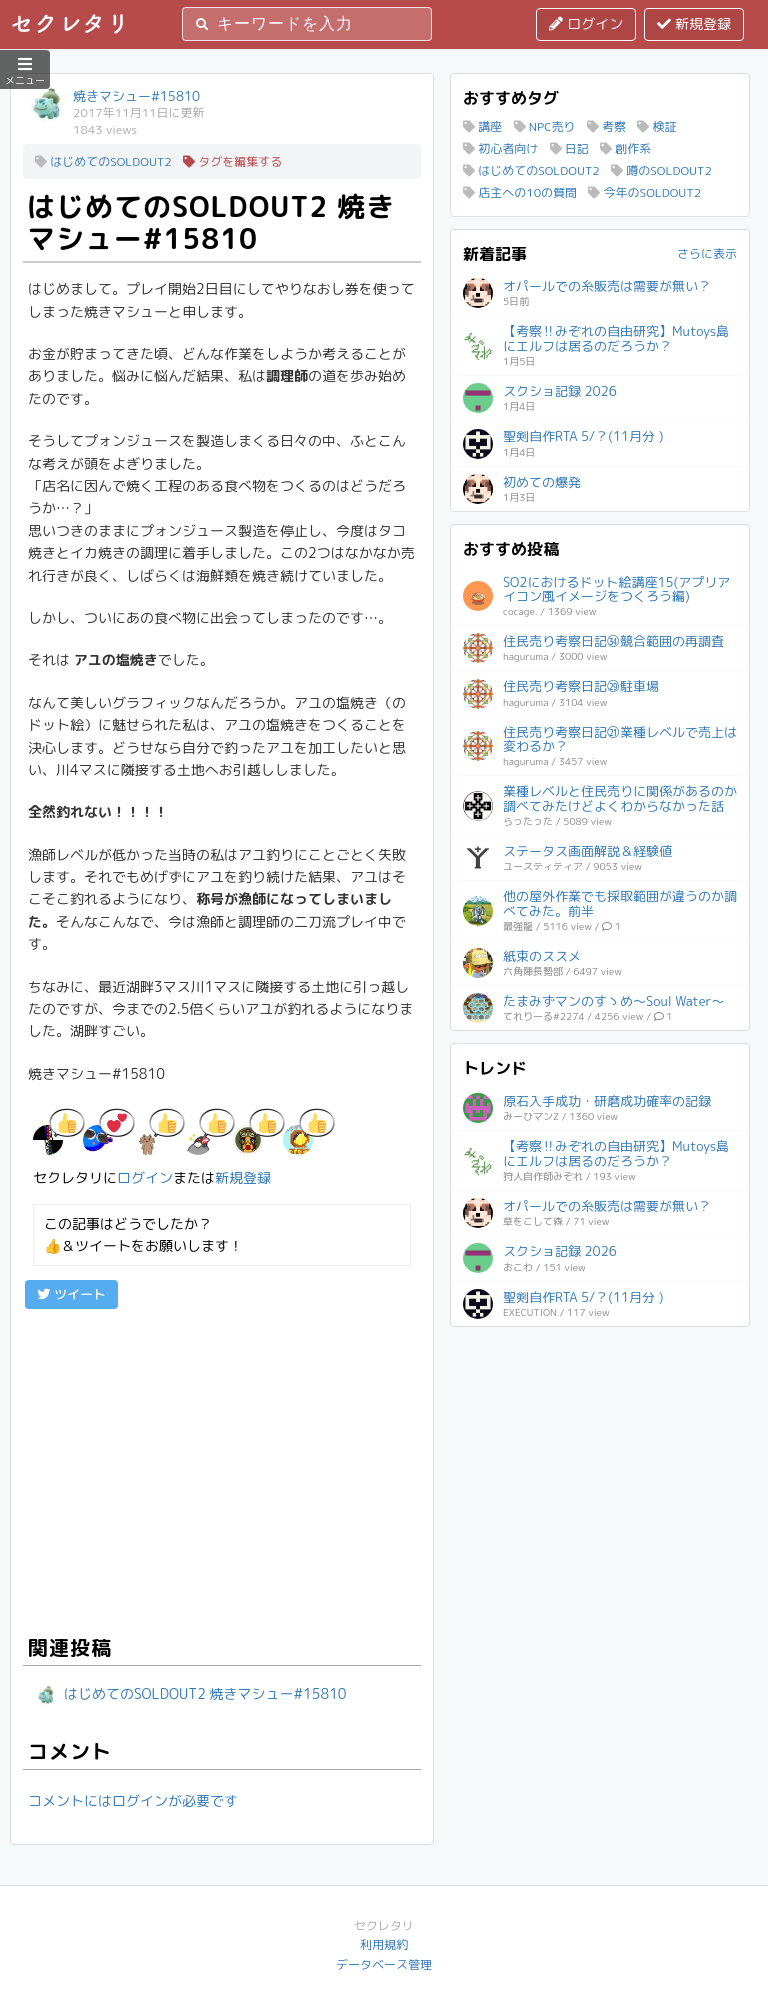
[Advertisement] (222, 1469)
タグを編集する (232, 161)
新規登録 (694, 23)
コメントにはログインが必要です (133, 1800)
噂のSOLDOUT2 (661, 170)
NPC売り (545, 126)
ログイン (586, 23)
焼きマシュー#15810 (136, 96)
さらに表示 (707, 253)
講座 (482, 126)
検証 (656, 126)
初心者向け (500, 148)
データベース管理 (384, 1964)
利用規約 (384, 1944)
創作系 (625, 148)
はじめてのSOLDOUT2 (103, 161)
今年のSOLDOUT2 (644, 192)
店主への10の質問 (520, 192)
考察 (606, 126)
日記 (569, 148)
